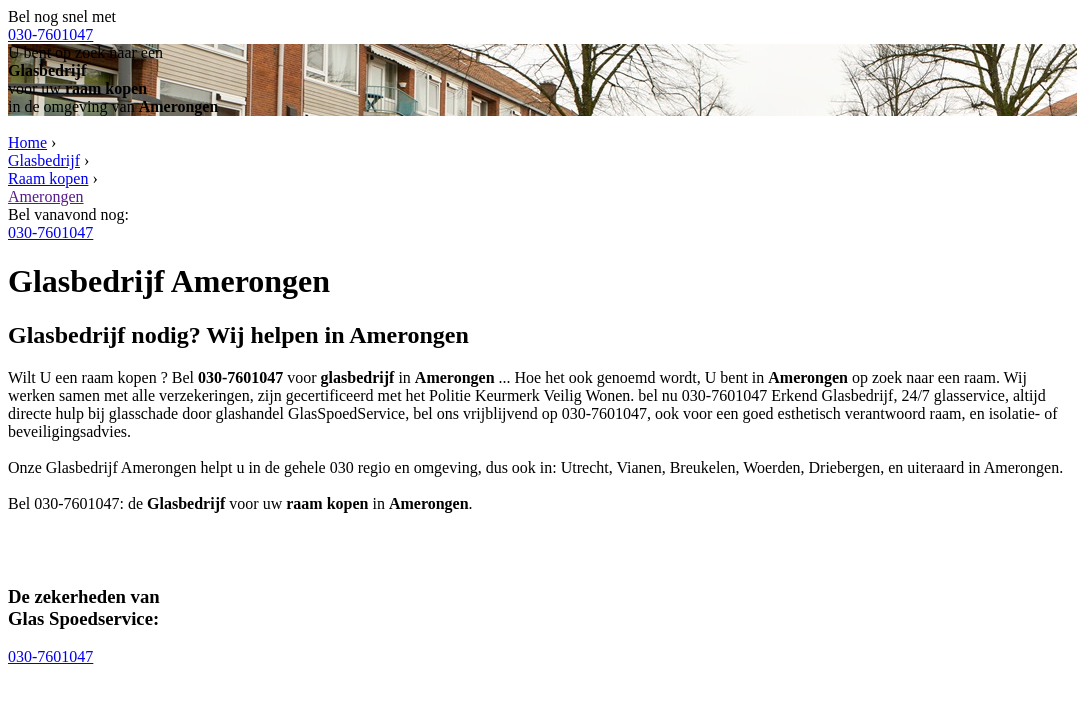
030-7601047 (50, 34)
